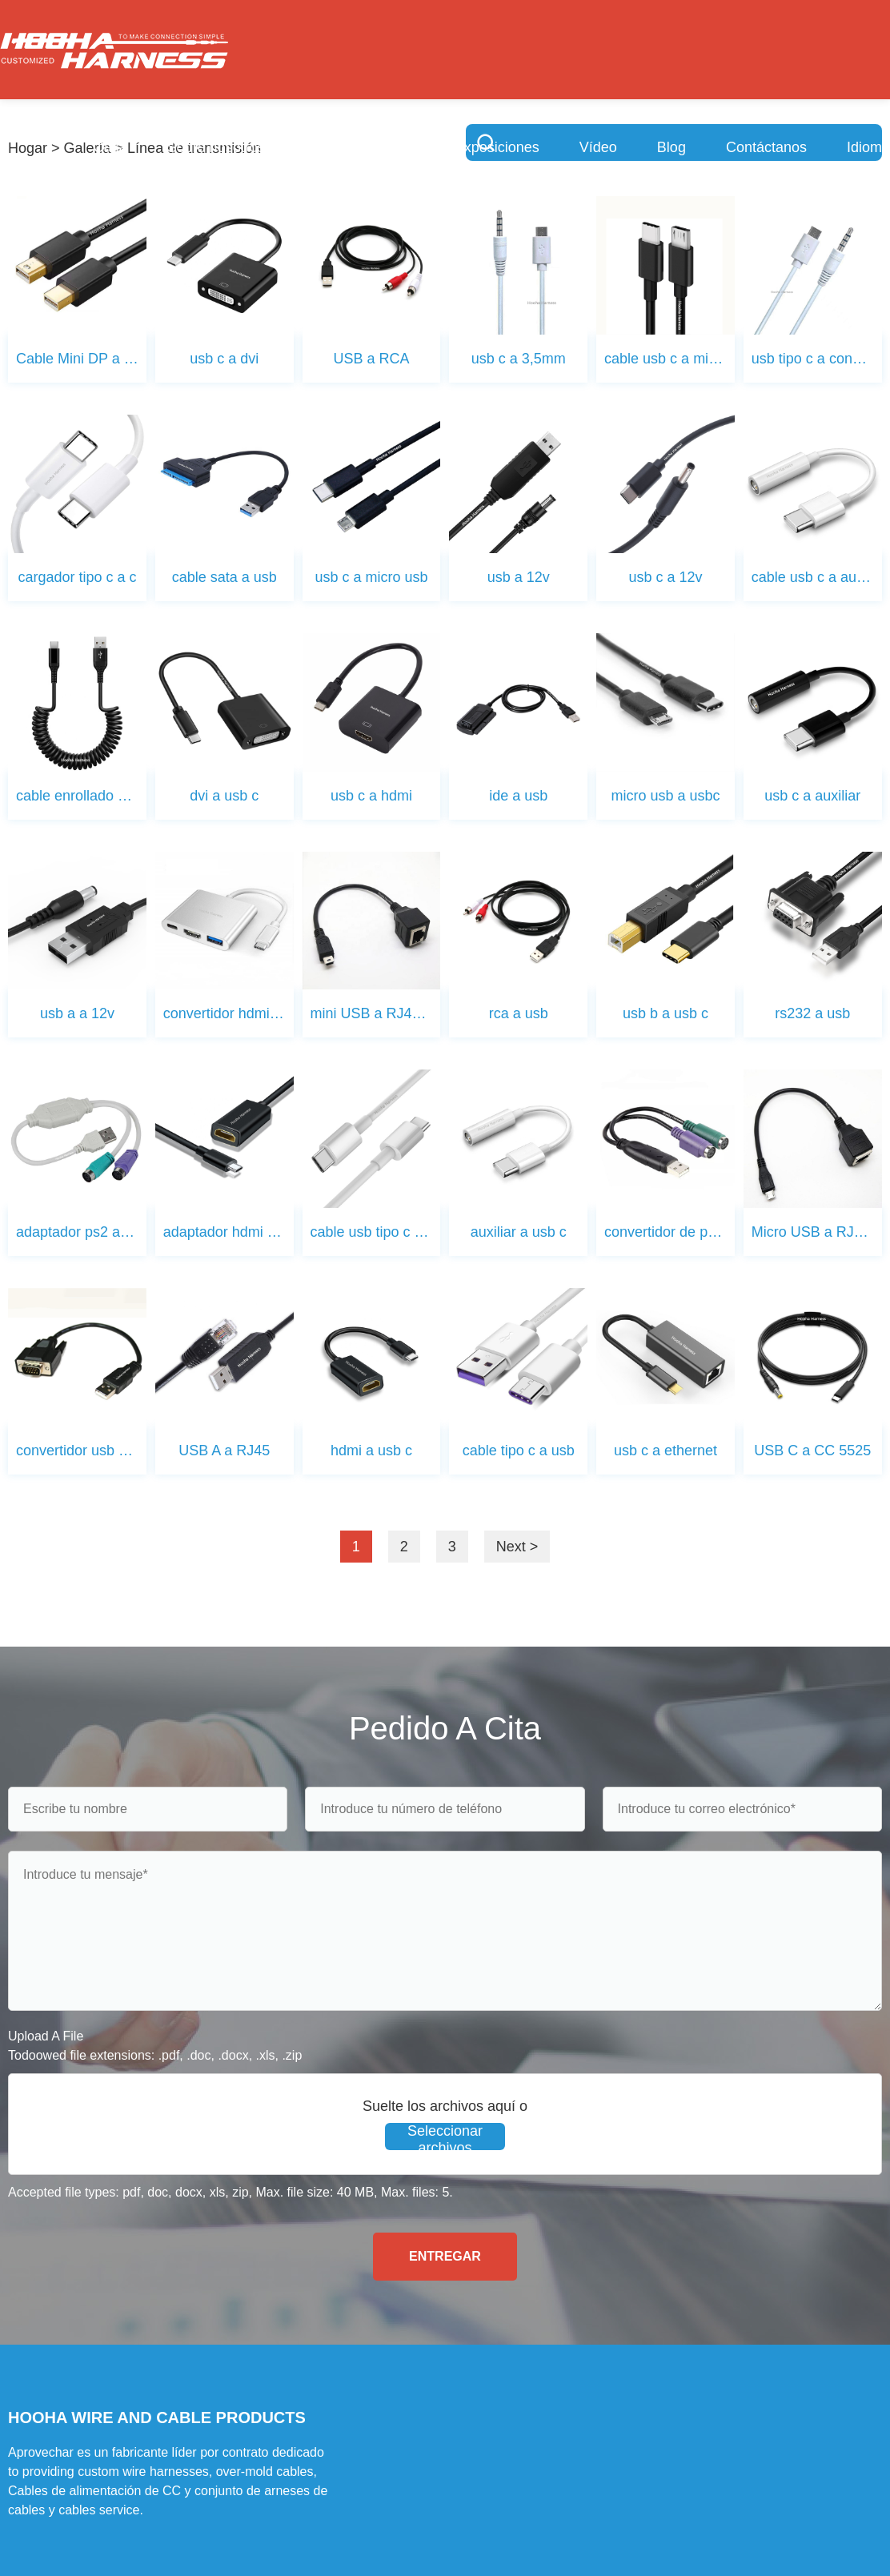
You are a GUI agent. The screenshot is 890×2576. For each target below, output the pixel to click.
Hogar (27, 148)
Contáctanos (766, 147)
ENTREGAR (445, 2256)
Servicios (334, 147)
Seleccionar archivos (445, 2136)
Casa (110, 147)
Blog (671, 147)
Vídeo (598, 147)
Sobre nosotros (216, 147)
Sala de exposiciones (471, 147)
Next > (517, 1547)
